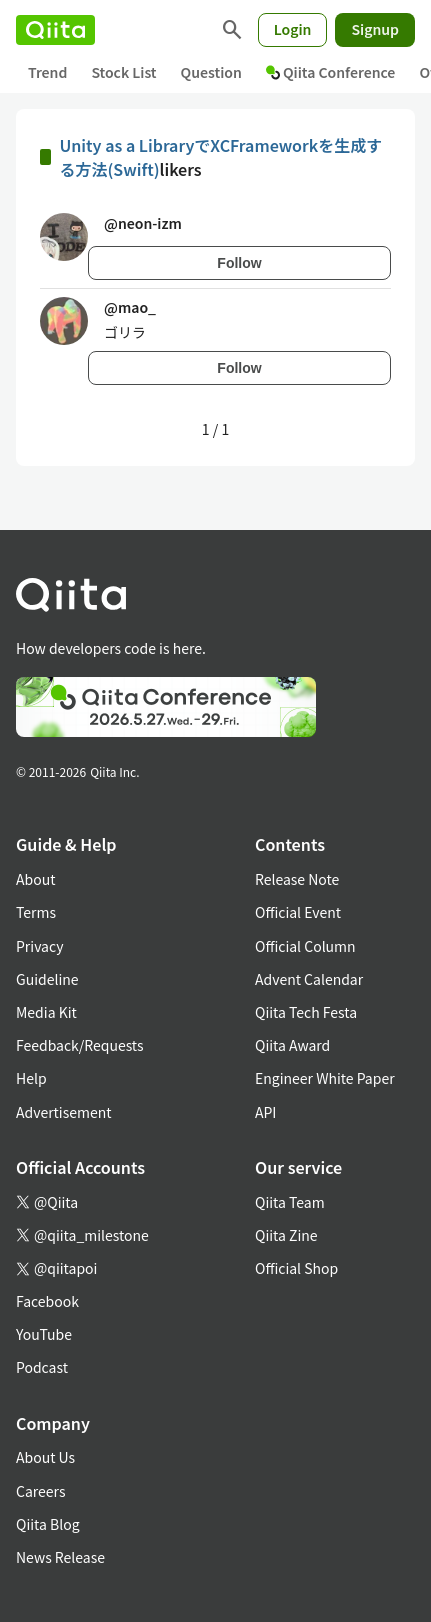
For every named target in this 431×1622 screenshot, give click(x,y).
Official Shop (296, 1268)
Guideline (47, 979)
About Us (45, 1457)
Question (211, 72)
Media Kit (46, 1012)
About (35, 879)
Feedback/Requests (80, 1045)
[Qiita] (55, 30)
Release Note (297, 879)
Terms (36, 912)
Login (293, 29)
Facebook (47, 1301)
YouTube (44, 1334)
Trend (47, 72)
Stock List (123, 72)
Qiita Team (290, 1202)
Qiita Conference (331, 72)
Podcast (42, 1367)
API (265, 1112)
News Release (60, 1557)
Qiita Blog (48, 1524)
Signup (375, 29)
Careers (40, 1491)
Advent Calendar (309, 979)
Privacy (39, 946)
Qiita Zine (286, 1235)
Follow (239, 263)
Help (31, 1078)
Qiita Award (292, 1045)
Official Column (305, 946)
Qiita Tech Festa (306, 1012)
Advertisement (64, 1112)
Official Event (298, 912)
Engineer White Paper (325, 1078)
